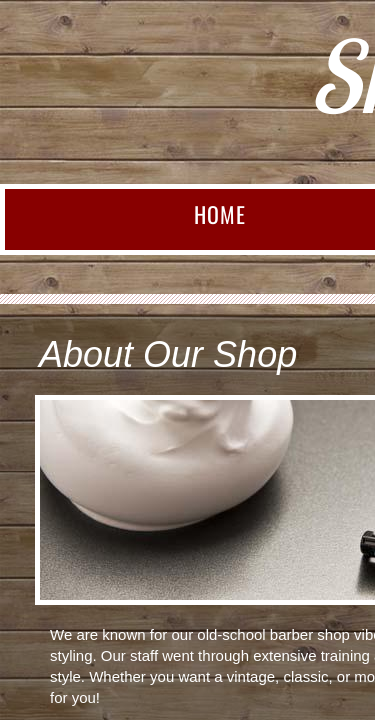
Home (220, 214)
